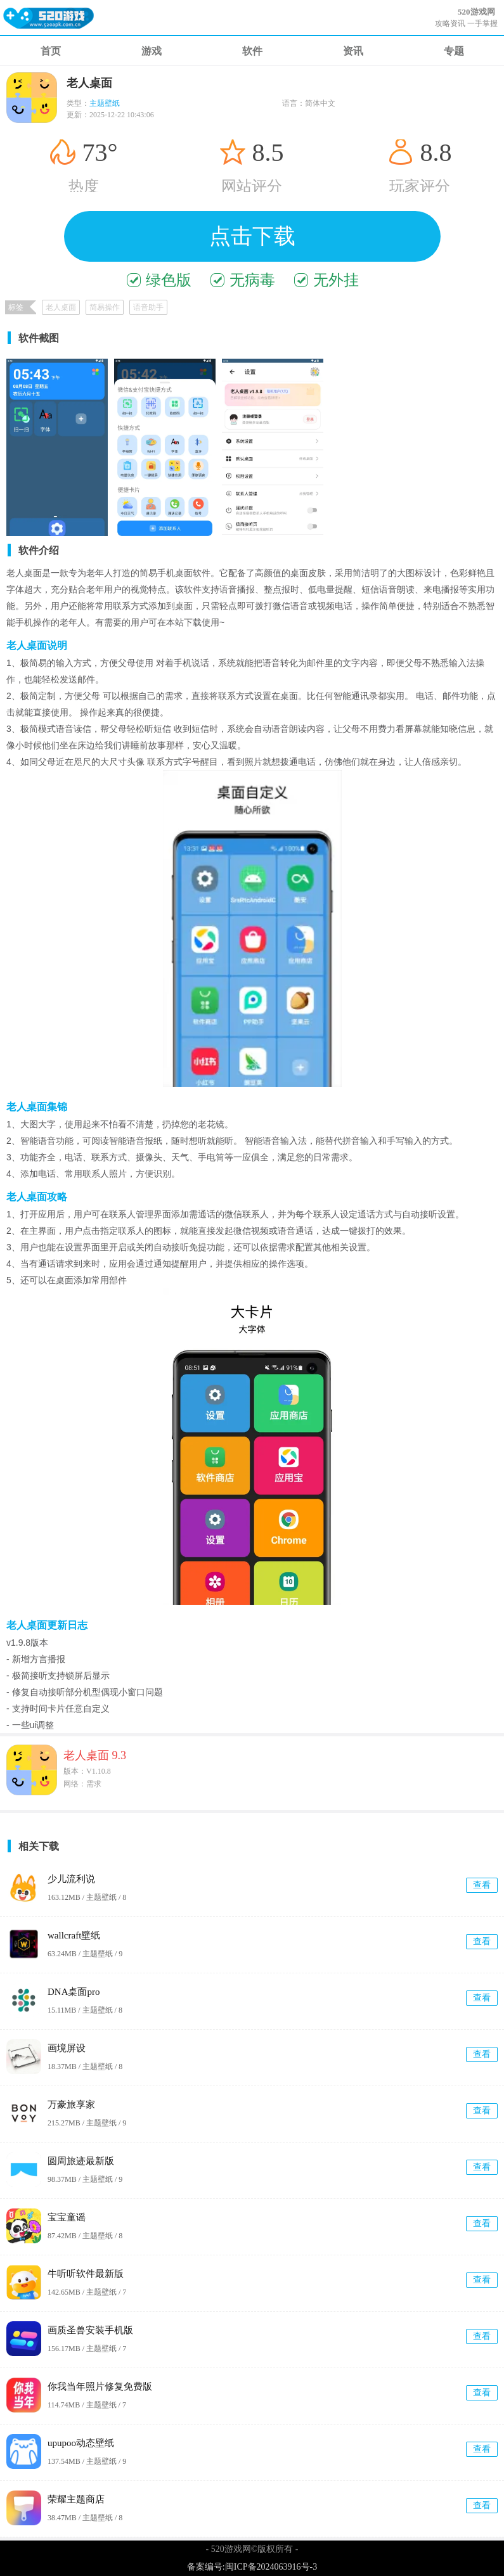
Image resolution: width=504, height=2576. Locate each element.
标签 (15, 307)
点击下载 (252, 236)
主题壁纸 (104, 103)
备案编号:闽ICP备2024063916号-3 (252, 2567)
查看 (482, 1885)
